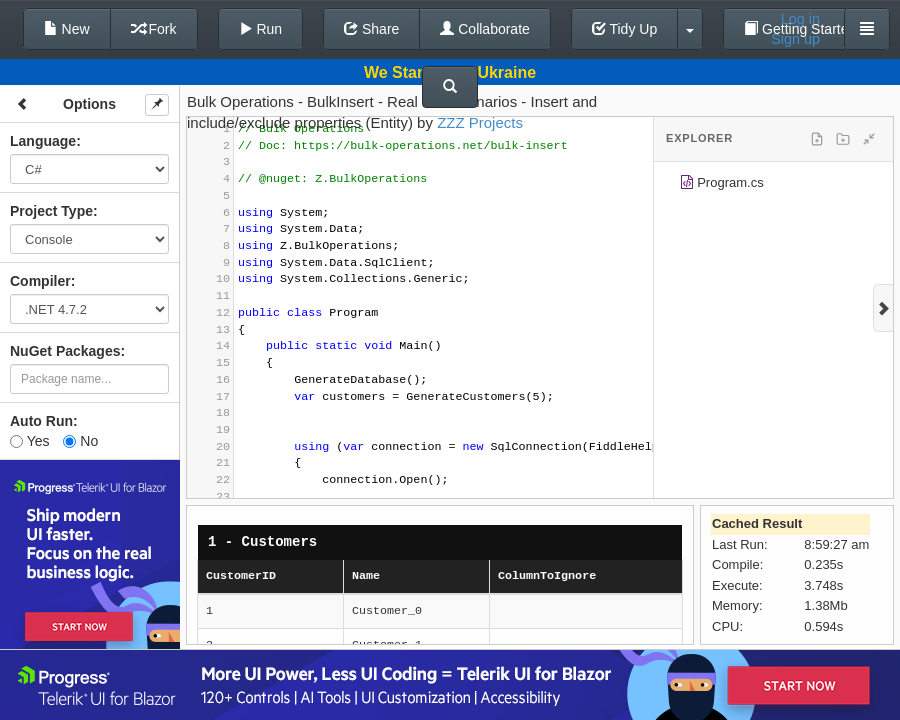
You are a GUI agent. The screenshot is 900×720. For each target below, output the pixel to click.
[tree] (773, 186)
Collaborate (485, 29)
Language (43, 141)
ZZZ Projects (480, 122)
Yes (29, 441)
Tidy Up (624, 29)
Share (371, 29)
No (80, 441)
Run (261, 29)
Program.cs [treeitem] (721, 185)
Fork (154, 29)
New (67, 29)
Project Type (51, 211)
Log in (800, 19)
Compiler (40, 281)
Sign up (795, 39)
